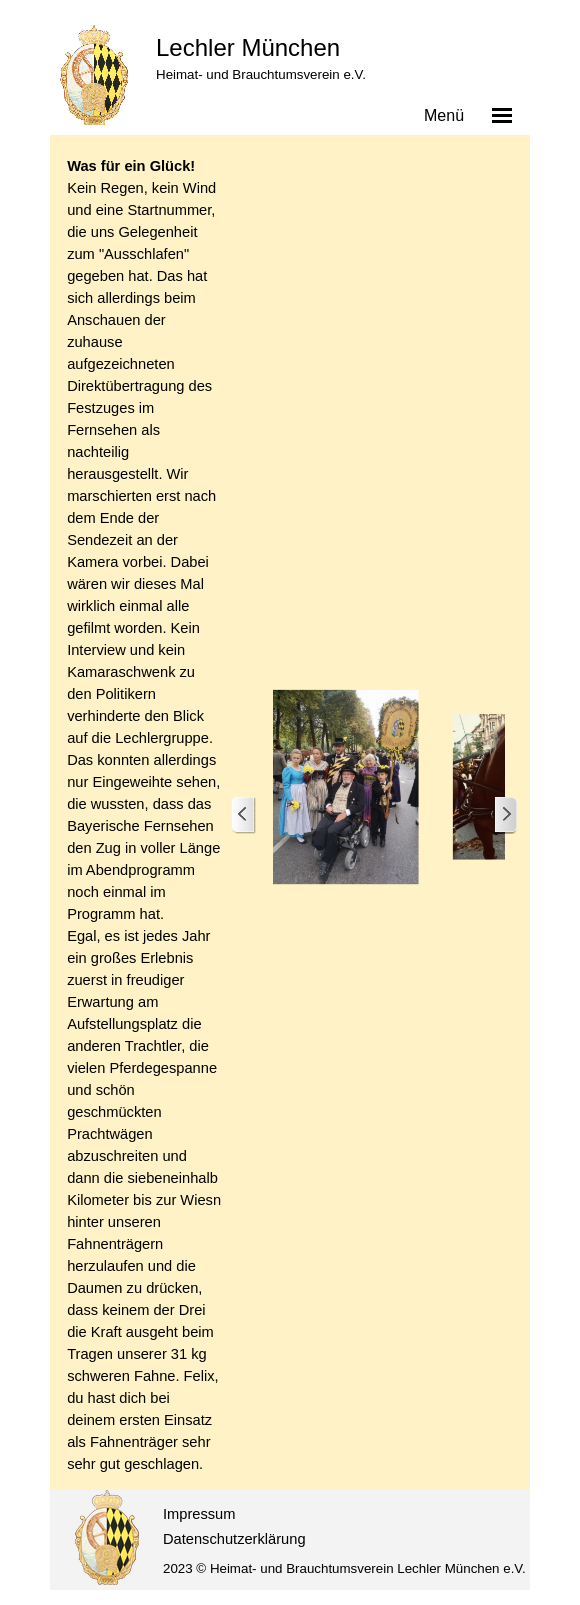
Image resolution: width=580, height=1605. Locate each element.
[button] (346, 787)
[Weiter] (505, 815)
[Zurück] (244, 815)
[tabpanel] (144, 815)
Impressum (199, 1514)
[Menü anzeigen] (502, 115)
